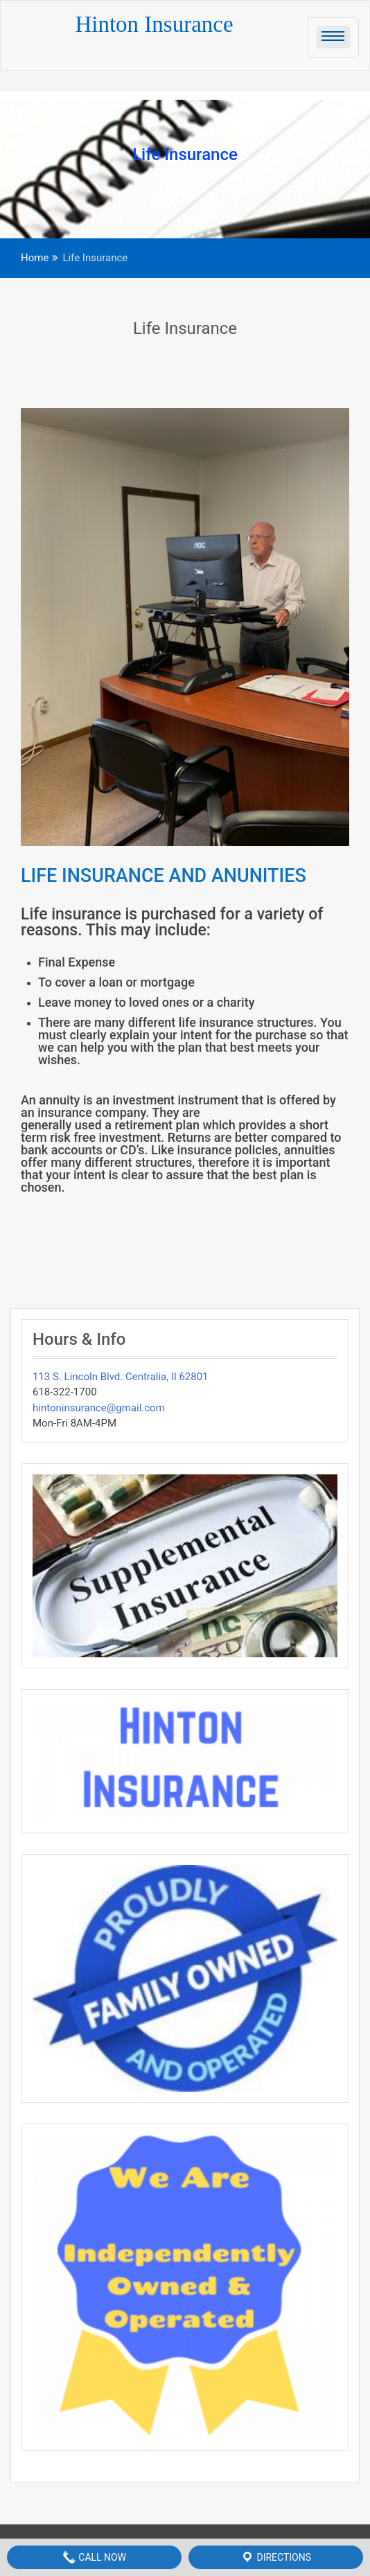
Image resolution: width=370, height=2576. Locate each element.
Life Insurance (185, 328)
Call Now (94, 2557)
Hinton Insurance (154, 24)
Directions (275, 2557)
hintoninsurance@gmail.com (99, 1408)
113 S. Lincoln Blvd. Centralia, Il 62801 (121, 1376)
